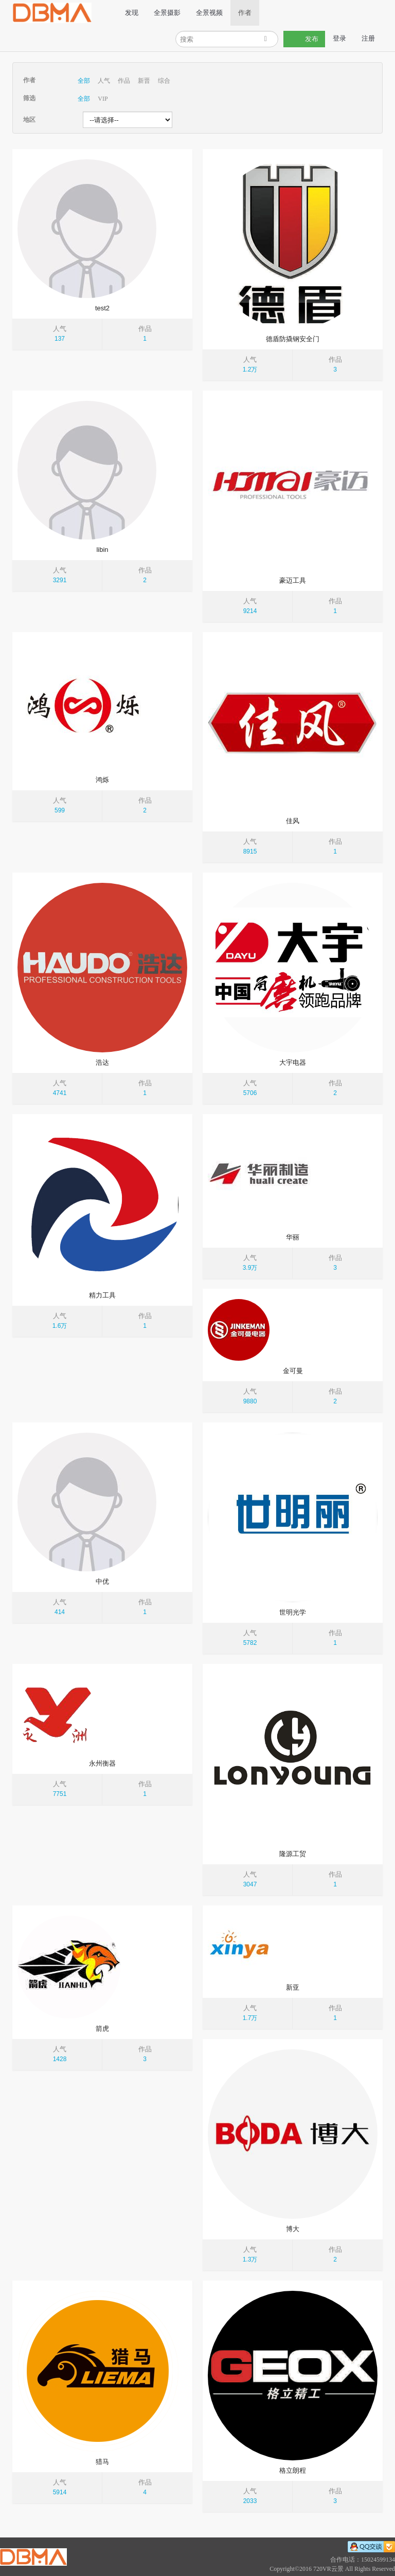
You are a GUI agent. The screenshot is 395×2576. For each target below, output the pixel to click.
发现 (131, 12)
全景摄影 (166, 12)
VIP (102, 98)
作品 (124, 80)
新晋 (144, 80)
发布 (304, 39)
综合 (164, 80)
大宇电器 (292, 1062)
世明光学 (292, 1612)
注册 (368, 38)
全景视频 (208, 12)
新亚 (292, 1987)
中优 (102, 1581)
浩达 (102, 1062)
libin (102, 549)
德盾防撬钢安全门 (292, 339)
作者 (244, 12)
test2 (102, 308)
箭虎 (102, 2028)
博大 (292, 2229)
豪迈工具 (292, 580)
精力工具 (102, 1295)
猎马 (102, 2462)
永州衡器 (102, 1763)
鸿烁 (102, 780)
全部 (84, 80)
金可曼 (293, 1371)
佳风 (292, 821)
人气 (104, 80)
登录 (339, 38)
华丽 (292, 1237)
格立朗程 (292, 2470)
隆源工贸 (292, 1854)
